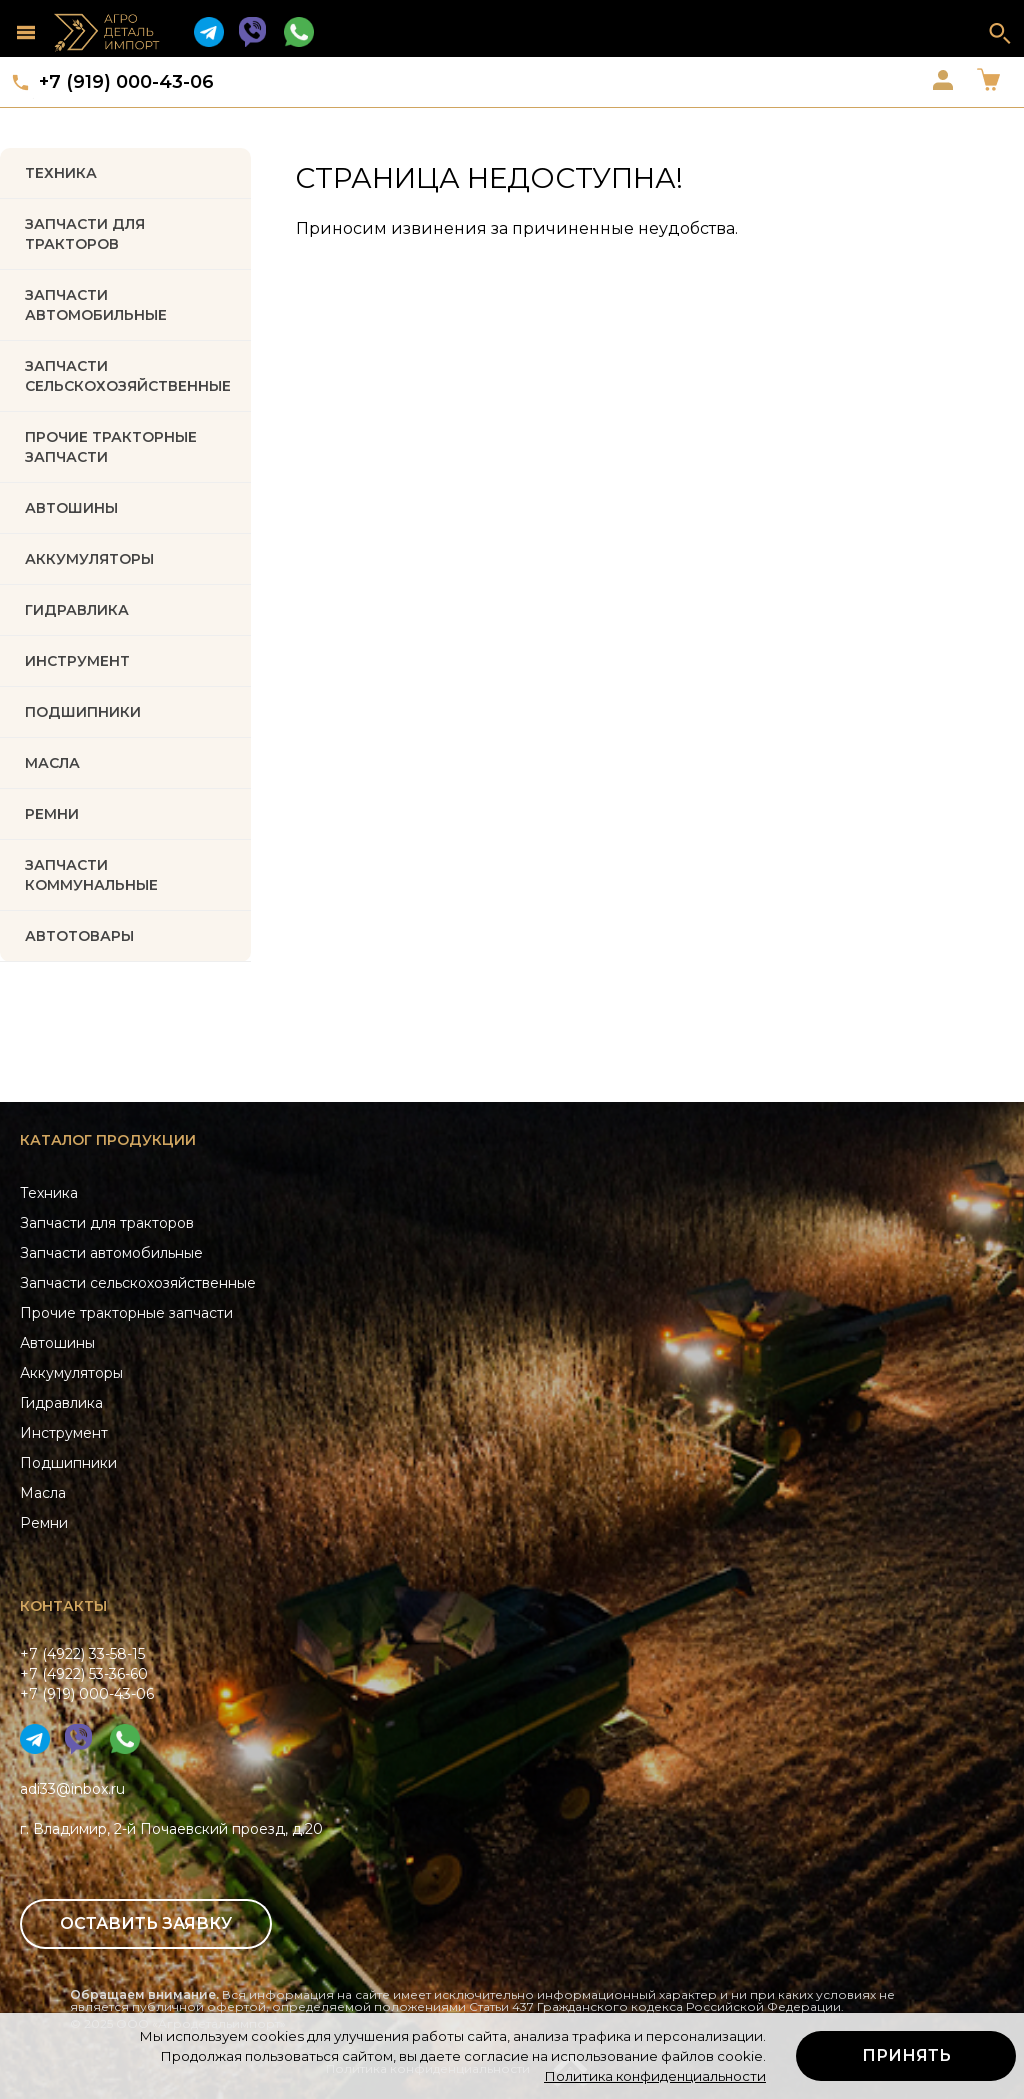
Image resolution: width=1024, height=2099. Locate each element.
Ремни (44, 1523)
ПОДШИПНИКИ (83, 712)
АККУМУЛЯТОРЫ (89, 559)
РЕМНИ (52, 814)
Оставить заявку (146, 1923)
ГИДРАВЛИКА (77, 610)
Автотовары (79, 936)
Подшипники (68, 1463)
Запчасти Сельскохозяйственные (128, 376)
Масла (43, 1493)
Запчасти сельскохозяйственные (138, 1283)
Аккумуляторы (71, 1373)
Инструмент (64, 1433)
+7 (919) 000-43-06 (126, 82)
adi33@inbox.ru (72, 1789)
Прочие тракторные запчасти (111, 447)
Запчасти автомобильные (96, 305)
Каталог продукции (108, 1140)
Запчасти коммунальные (91, 875)
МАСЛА (52, 763)
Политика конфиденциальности (655, 2076)
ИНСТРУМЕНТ (77, 661)
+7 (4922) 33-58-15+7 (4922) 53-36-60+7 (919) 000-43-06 (87, 1674)
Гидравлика (61, 1403)
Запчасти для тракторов (85, 234)
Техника (61, 173)
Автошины (71, 508)
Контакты (63, 1606)
